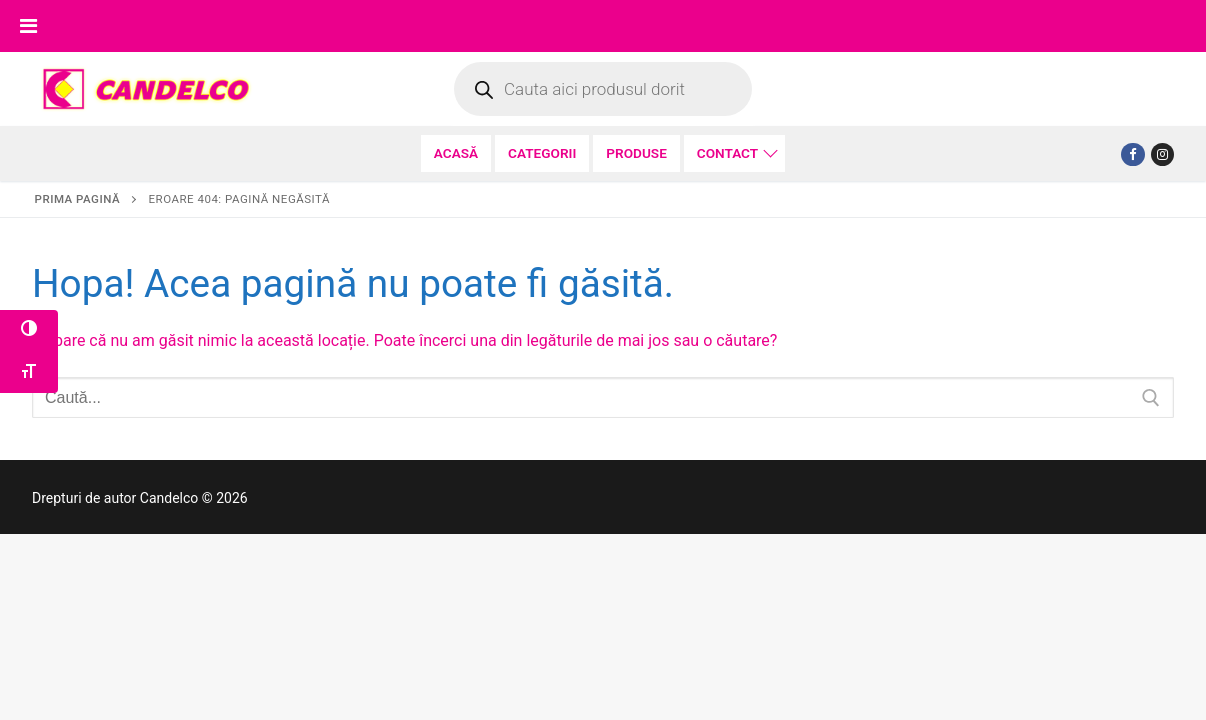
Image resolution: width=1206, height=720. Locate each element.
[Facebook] (1132, 154)
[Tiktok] (1162, 154)
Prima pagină (78, 199)
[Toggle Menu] (28, 26)
